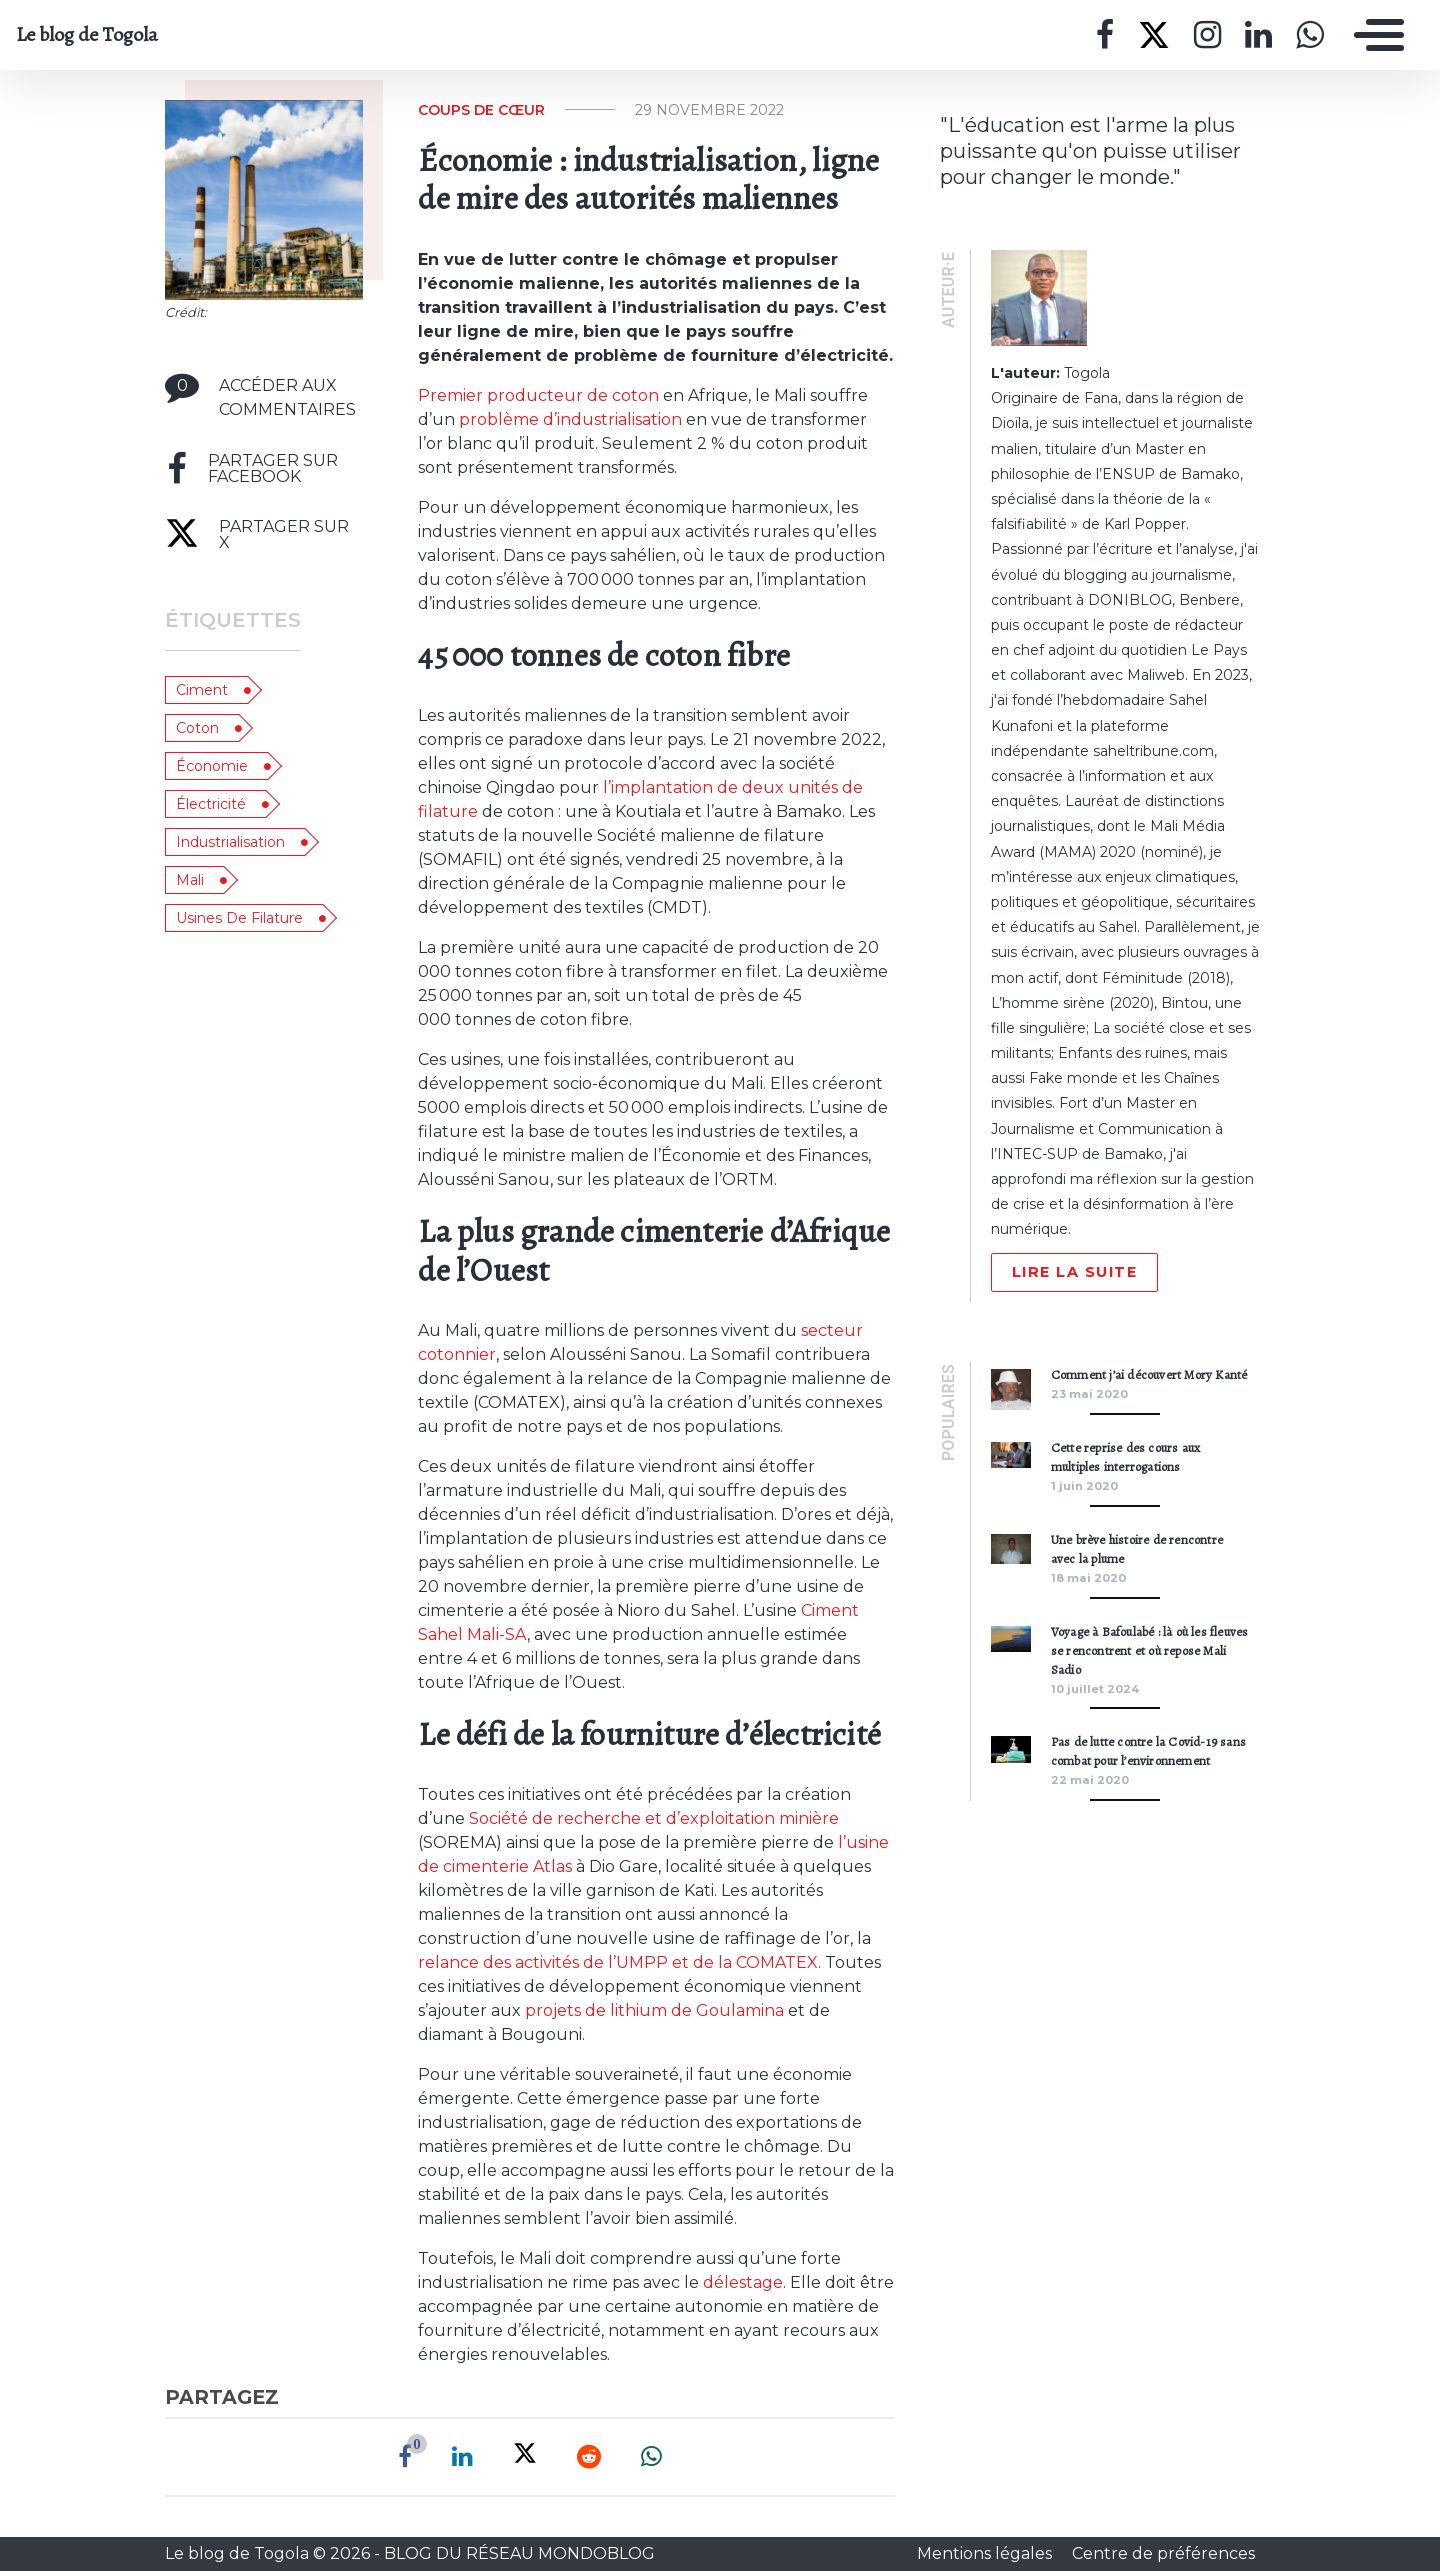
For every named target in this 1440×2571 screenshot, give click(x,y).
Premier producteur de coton (538, 395)
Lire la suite (1075, 1272)
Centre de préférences (1163, 2553)
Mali (190, 880)
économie (212, 766)
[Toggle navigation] (1374, 35)
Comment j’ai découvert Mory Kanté (1149, 1374)
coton (197, 728)
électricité (211, 804)
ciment (202, 690)
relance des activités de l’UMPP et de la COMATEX (618, 1962)
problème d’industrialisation (570, 419)
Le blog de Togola (87, 35)
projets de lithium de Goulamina (654, 2010)
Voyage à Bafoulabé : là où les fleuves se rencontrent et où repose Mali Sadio (1150, 1650)
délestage (743, 2282)
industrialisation (230, 842)
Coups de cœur (481, 110)
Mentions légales (986, 2553)
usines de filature (239, 918)
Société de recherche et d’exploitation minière (654, 1818)
